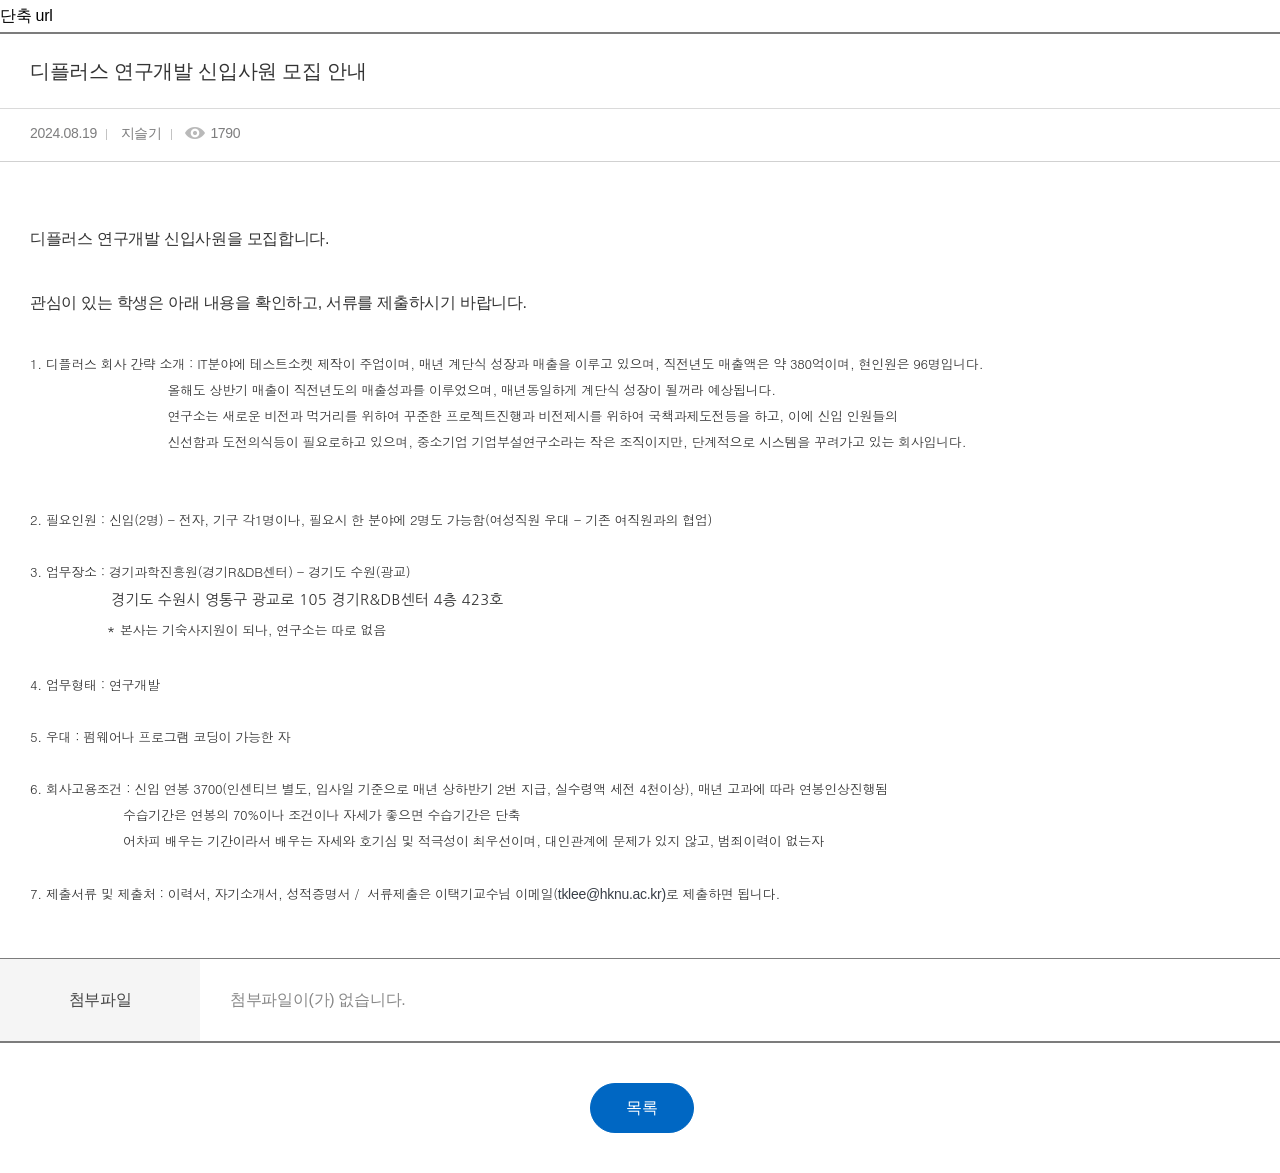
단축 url (26, 15)
